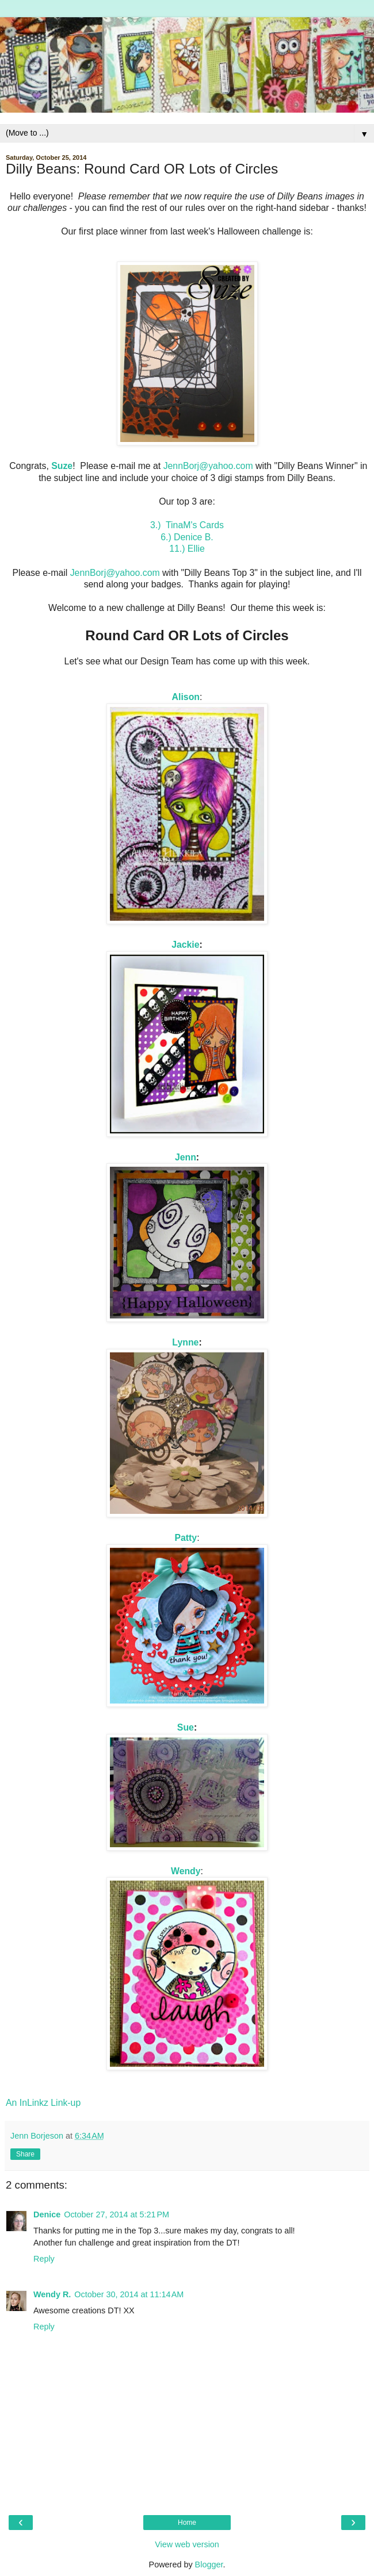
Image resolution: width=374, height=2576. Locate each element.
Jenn (185, 1157)
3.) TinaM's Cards (187, 525)
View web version (187, 2544)
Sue (185, 1727)
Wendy (186, 1871)
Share (25, 2154)
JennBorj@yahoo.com (208, 466)
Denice (46, 2214)
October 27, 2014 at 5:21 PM (116, 2214)
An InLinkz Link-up (43, 2103)
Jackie (185, 944)
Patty (185, 1538)
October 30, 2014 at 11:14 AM (129, 2294)
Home (187, 2523)
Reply (44, 2258)
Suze (61, 466)
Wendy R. (52, 2294)
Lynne (185, 1342)
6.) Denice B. (187, 537)
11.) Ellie (187, 548)
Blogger (209, 2564)
